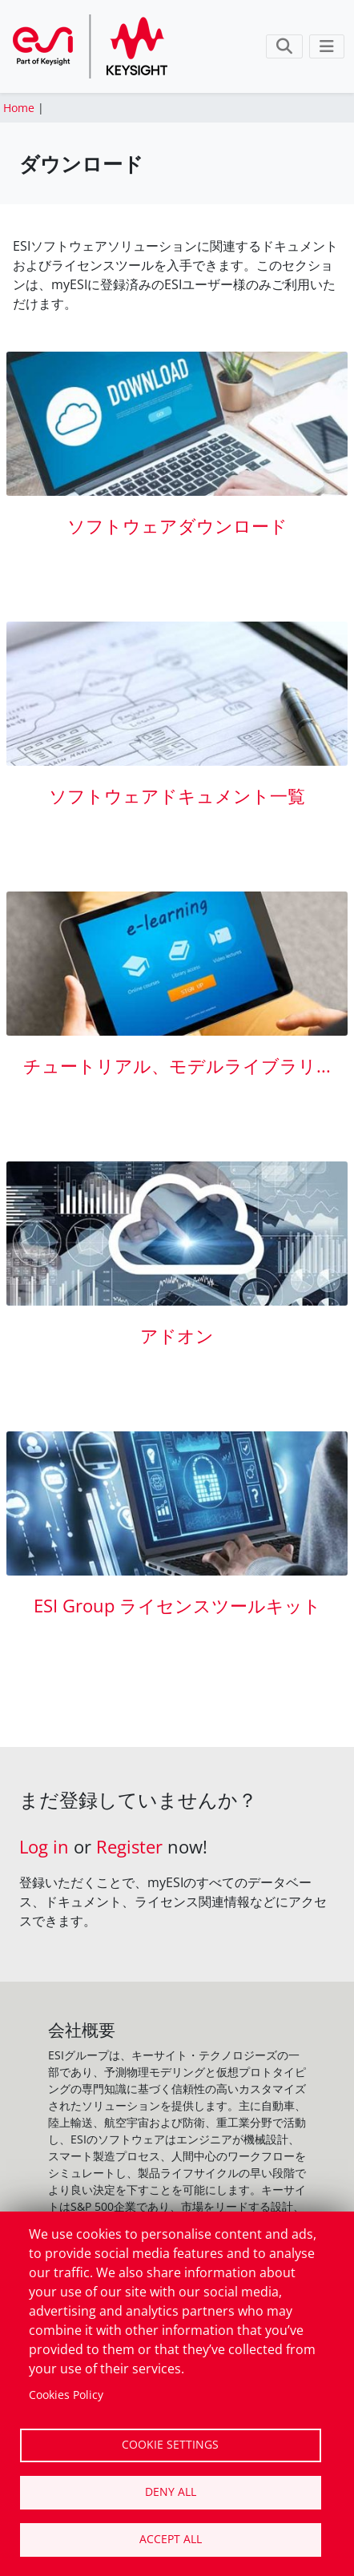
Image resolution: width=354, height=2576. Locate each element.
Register (129, 1846)
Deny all (170, 2491)
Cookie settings (170, 2444)
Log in (44, 1846)
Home (18, 107)
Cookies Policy (66, 2394)
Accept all (170, 2538)
